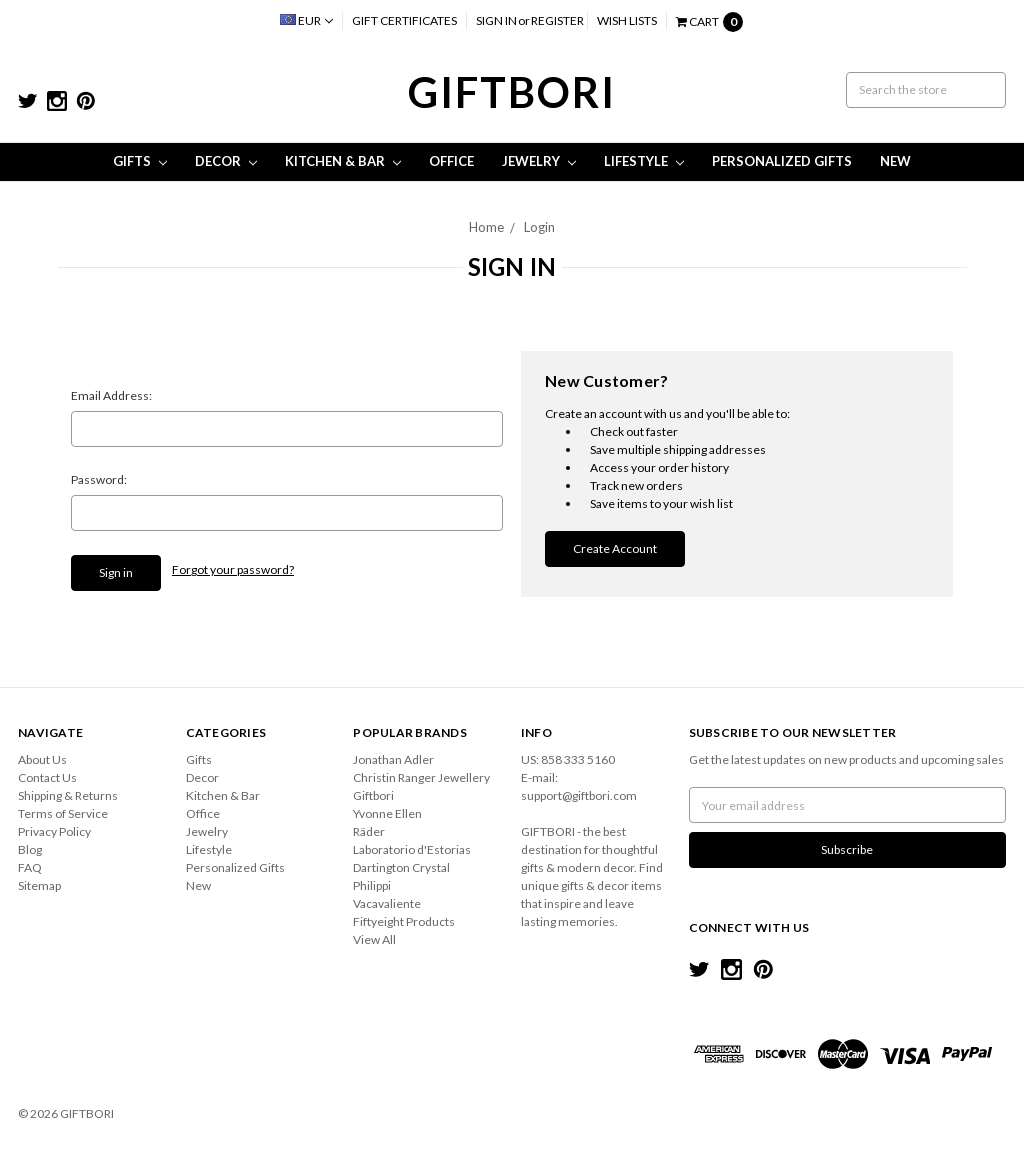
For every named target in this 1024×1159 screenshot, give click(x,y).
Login (539, 227)
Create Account (615, 548)
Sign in (496, 20)
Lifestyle (644, 161)
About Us (42, 759)
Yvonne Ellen (387, 813)
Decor (226, 161)
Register (557, 20)
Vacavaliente (387, 903)
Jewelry (539, 161)
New (895, 161)
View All (374, 939)
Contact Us (47, 777)
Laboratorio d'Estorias (412, 849)
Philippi (372, 885)
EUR (306, 20)
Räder (369, 831)
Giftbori (373, 795)
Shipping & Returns (68, 795)
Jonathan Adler (393, 759)
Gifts (140, 161)
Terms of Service (63, 813)
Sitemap (39, 885)
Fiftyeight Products (404, 921)
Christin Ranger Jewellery (421, 777)
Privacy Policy (54, 831)
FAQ (30, 867)
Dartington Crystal (401, 867)
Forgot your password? (233, 569)
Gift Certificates (404, 20)
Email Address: (111, 395)
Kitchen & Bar (343, 161)
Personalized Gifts (782, 161)
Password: (99, 479)
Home (486, 227)
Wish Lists (627, 20)
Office (451, 161)
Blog (30, 849)
